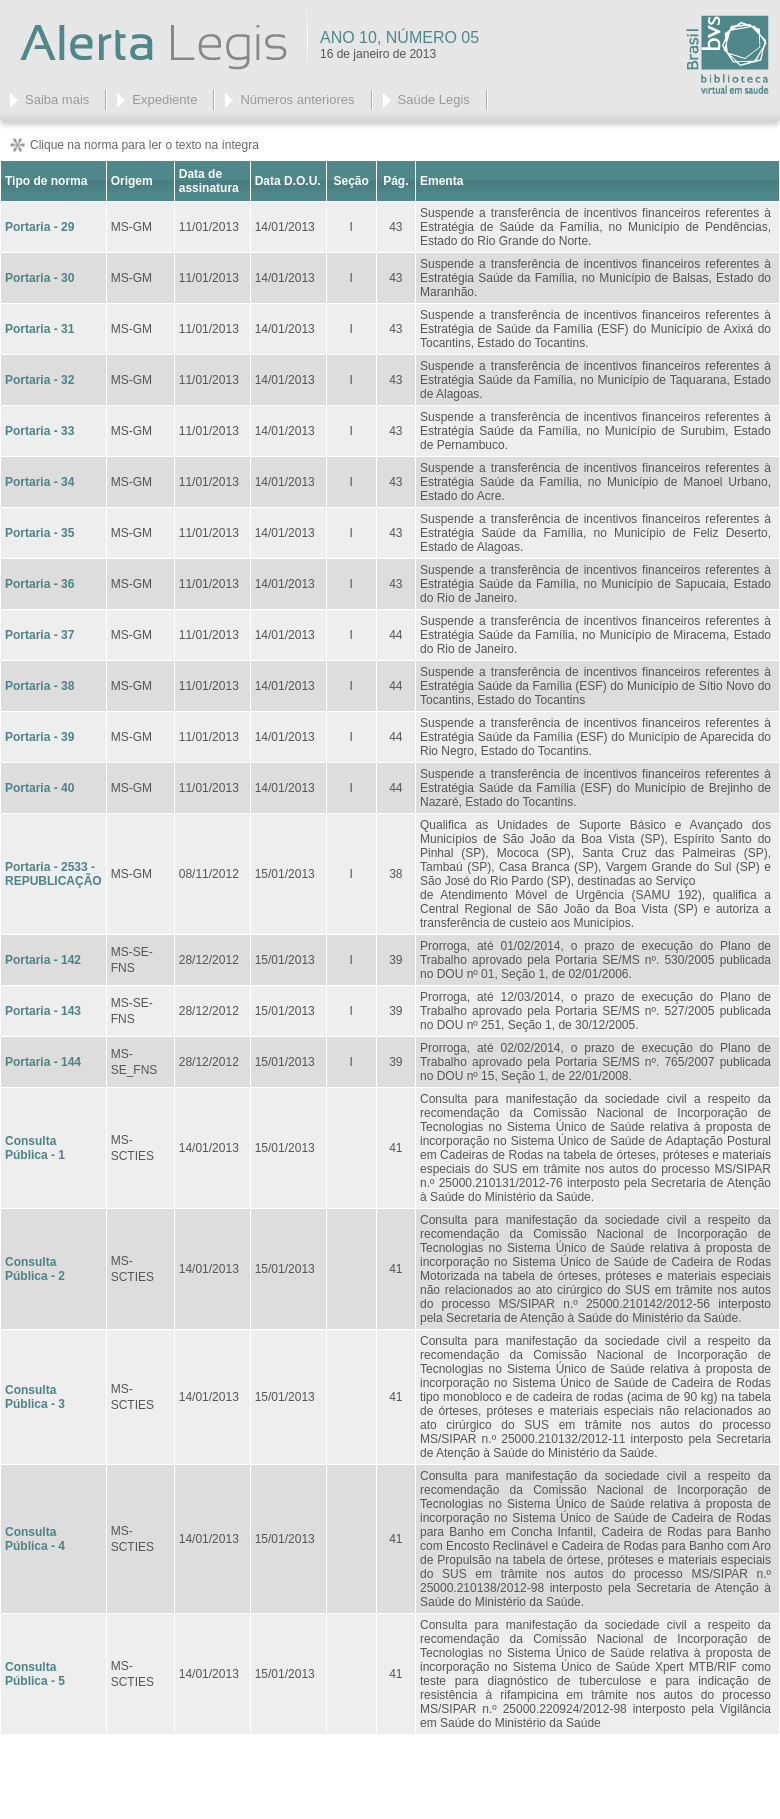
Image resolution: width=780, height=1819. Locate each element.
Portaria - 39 (39, 737)
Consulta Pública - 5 (35, 1674)
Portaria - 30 (39, 278)
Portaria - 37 (39, 635)
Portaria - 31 (39, 329)
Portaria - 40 (39, 788)
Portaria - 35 (39, 533)
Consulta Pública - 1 (35, 1148)
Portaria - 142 (43, 960)
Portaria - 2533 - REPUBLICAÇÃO (53, 874)
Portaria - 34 (39, 482)
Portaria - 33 (39, 431)
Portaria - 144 (43, 1062)
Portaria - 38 (39, 686)
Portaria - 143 (43, 1011)
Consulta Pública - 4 (35, 1539)
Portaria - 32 (39, 380)
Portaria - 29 (39, 227)
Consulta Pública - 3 (35, 1397)
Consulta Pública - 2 (35, 1269)
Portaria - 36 (39, 584)
